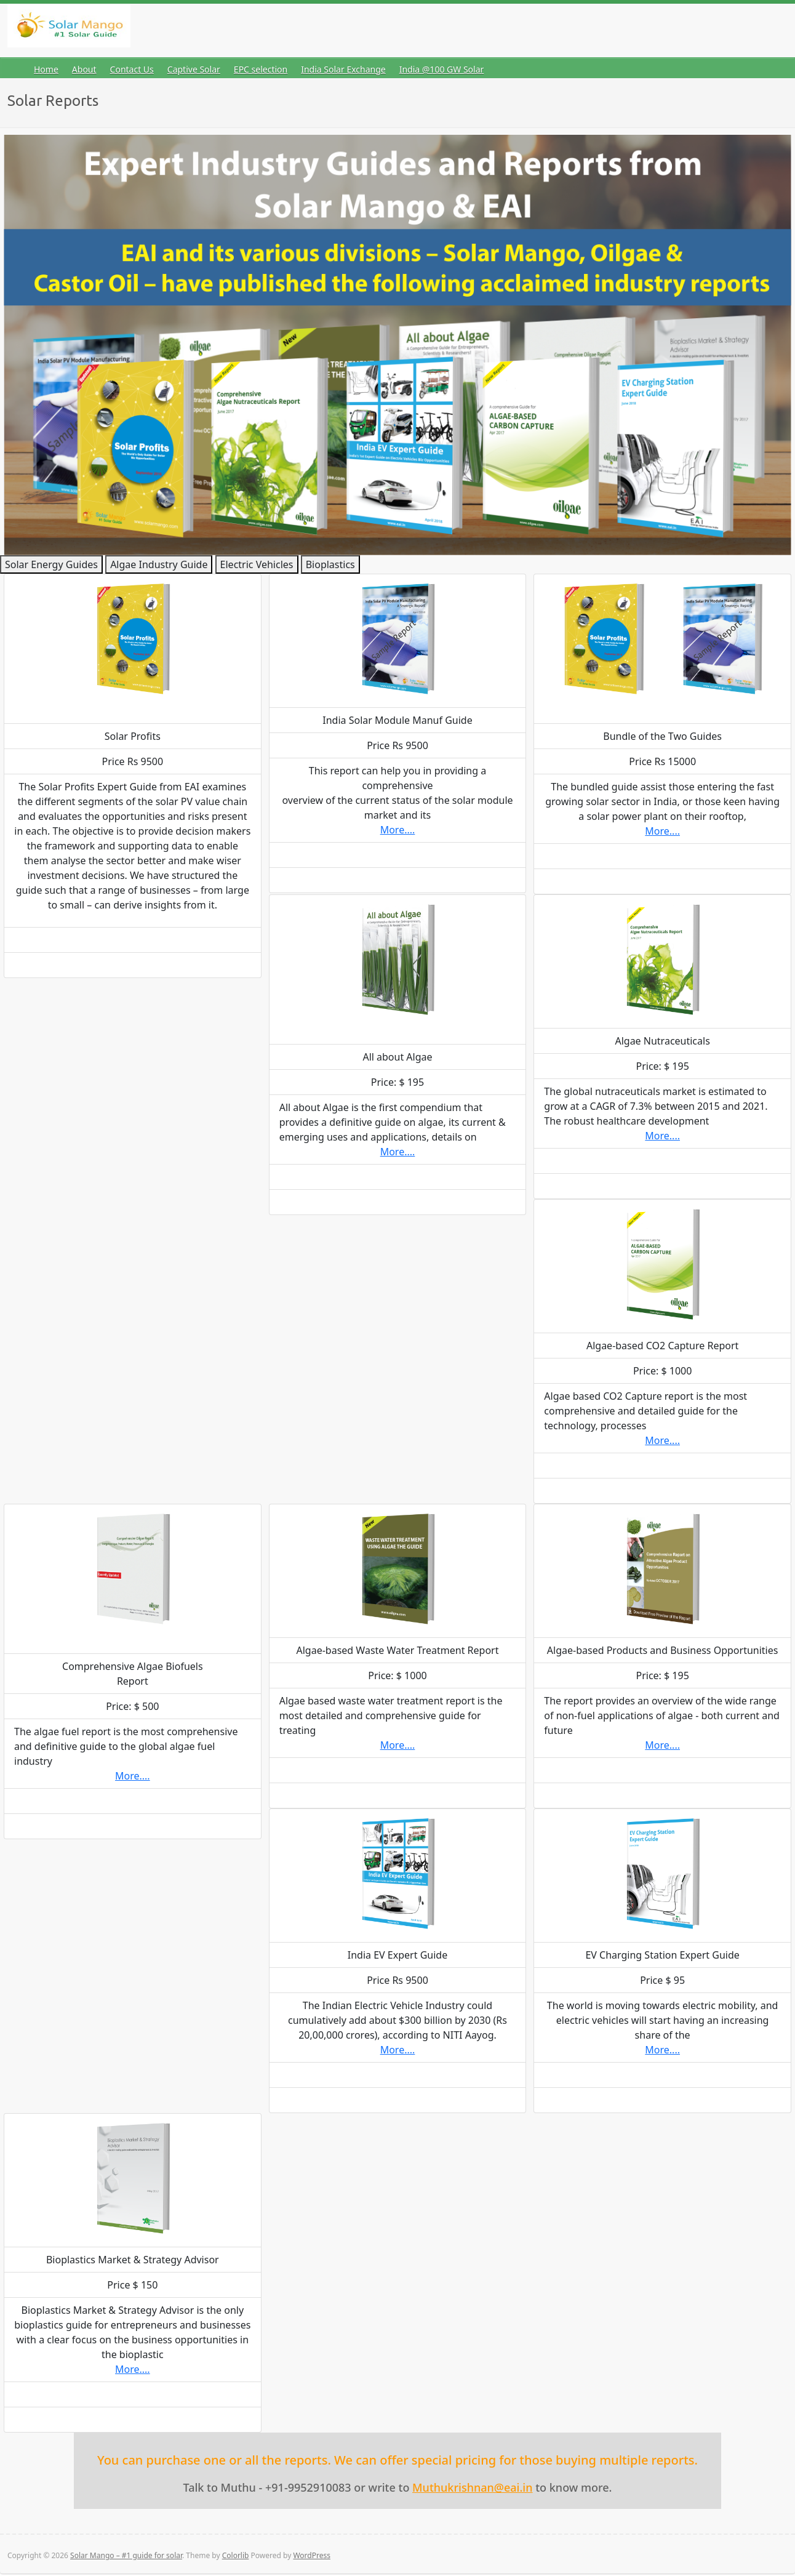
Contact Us (132, 69)
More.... (397, 830)
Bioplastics (330, 564)
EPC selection (260, 69)
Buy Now (132, 965)
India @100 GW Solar (441, 69)
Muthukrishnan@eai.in (472, 2487)
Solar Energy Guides (51, 564)
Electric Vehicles (257, 564)
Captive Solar (193, 69)
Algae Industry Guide (158, 564)
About (84, 69)
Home (46, 69)
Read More (133, 940)
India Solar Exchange (343, 69)
